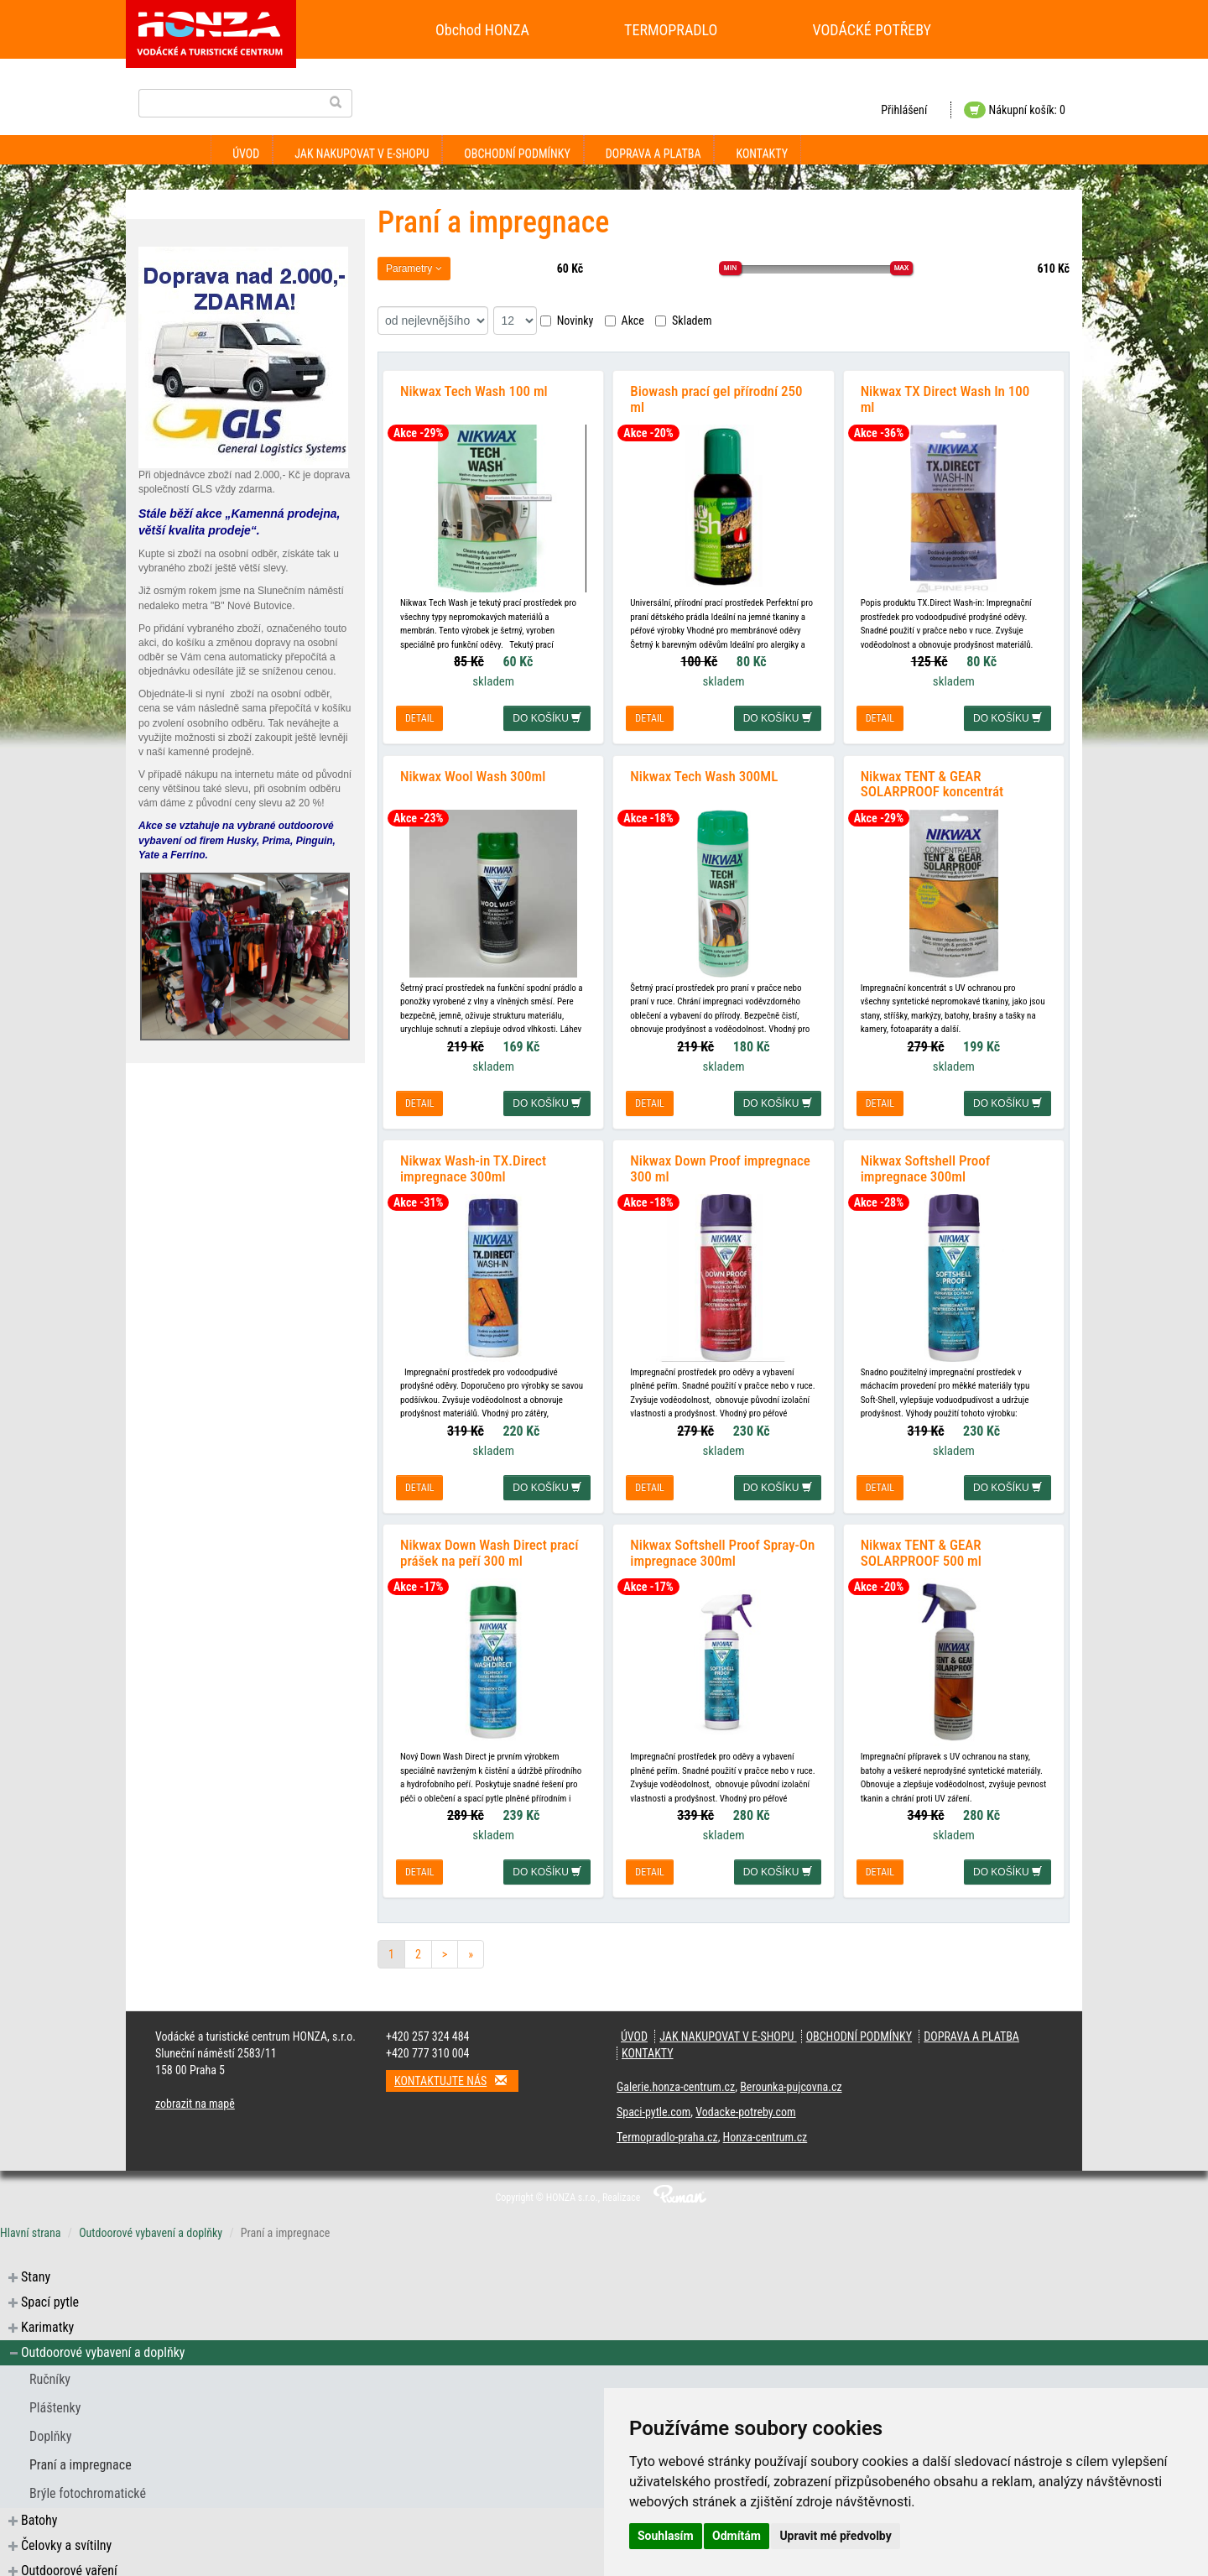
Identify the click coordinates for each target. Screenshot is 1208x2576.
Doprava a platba (653, 153)
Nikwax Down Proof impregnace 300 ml (720, 1162)
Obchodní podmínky (517, 153)
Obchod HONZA (482, 30)
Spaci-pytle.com (653, 2104)
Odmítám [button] (736, 2535)
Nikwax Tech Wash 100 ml (474, 389)
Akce (624, 320)
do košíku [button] (547, 716)
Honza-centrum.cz (765, 2129)
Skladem (683, 320)
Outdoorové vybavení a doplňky (150, 2225)
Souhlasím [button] (666, 2535)
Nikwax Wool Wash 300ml (472, 772)
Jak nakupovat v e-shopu (361, 153)
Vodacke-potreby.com (745, 2104)
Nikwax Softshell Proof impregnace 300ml (925, 1162)
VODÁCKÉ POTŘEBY (872, 30)
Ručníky (49, 2372)
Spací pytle (50, 2294)
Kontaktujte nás (456, 2073)
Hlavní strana (30, 2225)
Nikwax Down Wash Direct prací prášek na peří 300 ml (489, 1545)
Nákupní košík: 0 (1014, 110)
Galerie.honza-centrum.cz (676, 2079)
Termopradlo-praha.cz (667, 2129)
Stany (35, 2269)
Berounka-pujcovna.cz (790, 2079)
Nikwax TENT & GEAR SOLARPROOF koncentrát (932, 780)
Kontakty (762, 153)
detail (419, 716)
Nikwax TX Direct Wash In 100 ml (945, 397)
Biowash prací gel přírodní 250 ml (716, 397)
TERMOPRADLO (670, 30)
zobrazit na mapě (195, 2096)
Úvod (245, 153)
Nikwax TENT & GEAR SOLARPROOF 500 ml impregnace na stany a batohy (945, 1553)
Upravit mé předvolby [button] (835, 2535)
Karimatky (47, 2320)
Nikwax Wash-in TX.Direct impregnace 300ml (473, 1162)
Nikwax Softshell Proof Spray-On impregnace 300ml (722, 1545)
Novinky (567, 320)
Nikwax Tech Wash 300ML (704, 772)
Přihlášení (904, 110)
